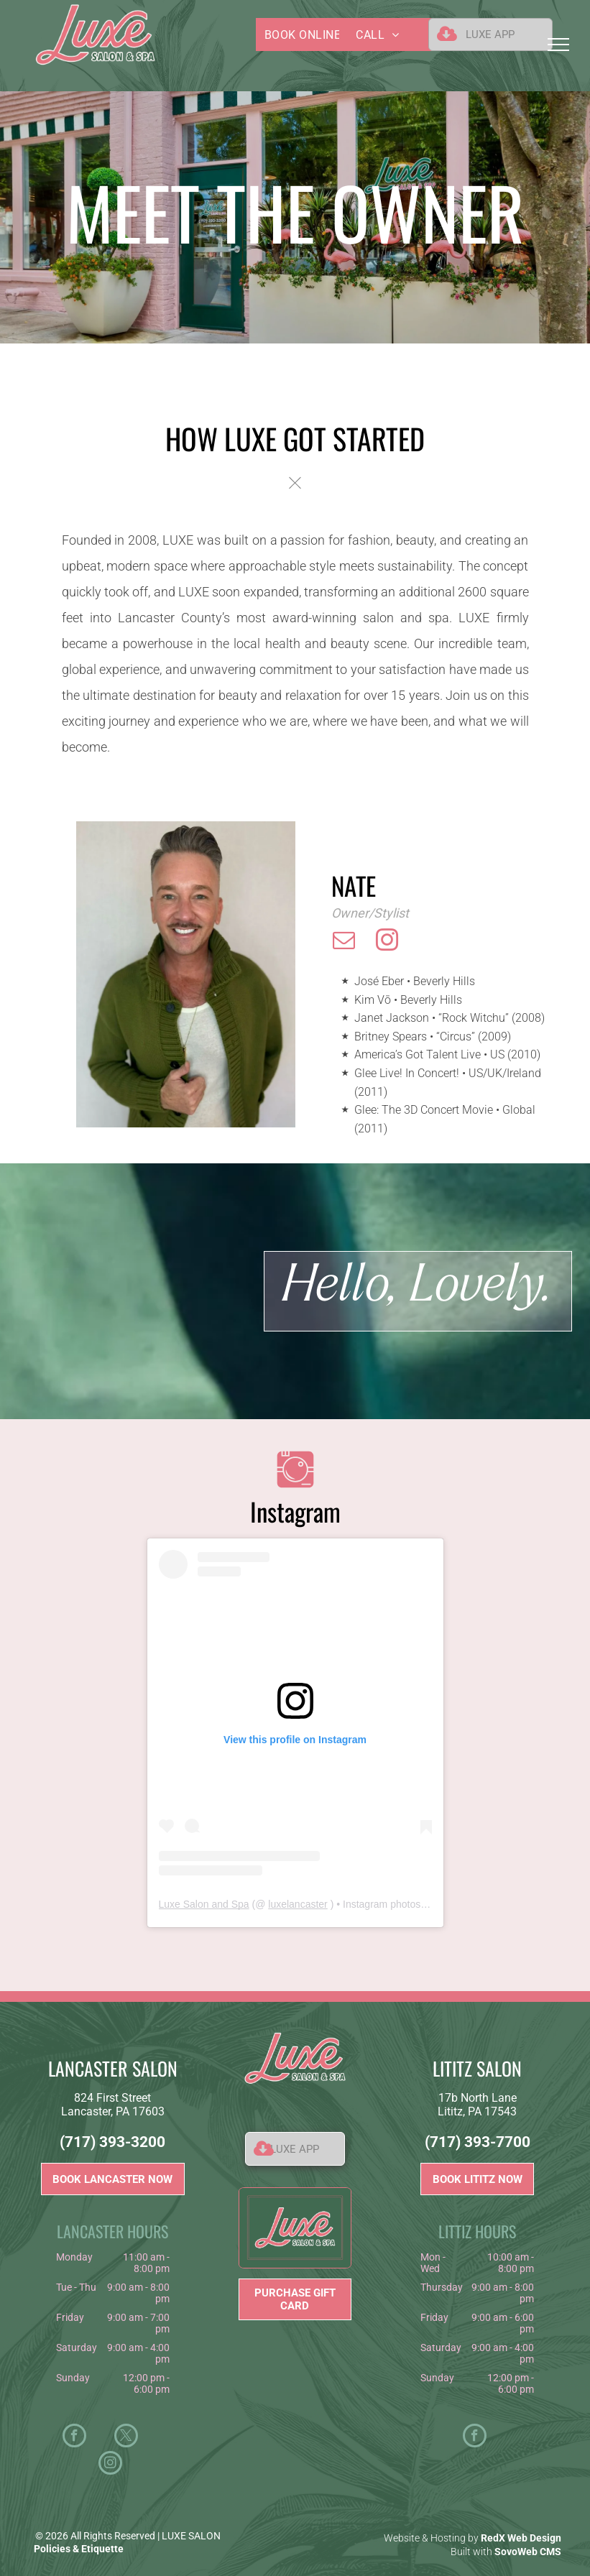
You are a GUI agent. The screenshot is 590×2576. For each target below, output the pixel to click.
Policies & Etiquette (79, 2548)
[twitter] (126, 2437)
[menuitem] (310, 34)
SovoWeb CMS (527, 2551)
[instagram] (387, 942)
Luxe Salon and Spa (204, 1904)
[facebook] (74, 2437)
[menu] (558, 44)
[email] (344, 942)
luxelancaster (298, 1904)
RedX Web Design (521, 2538)
